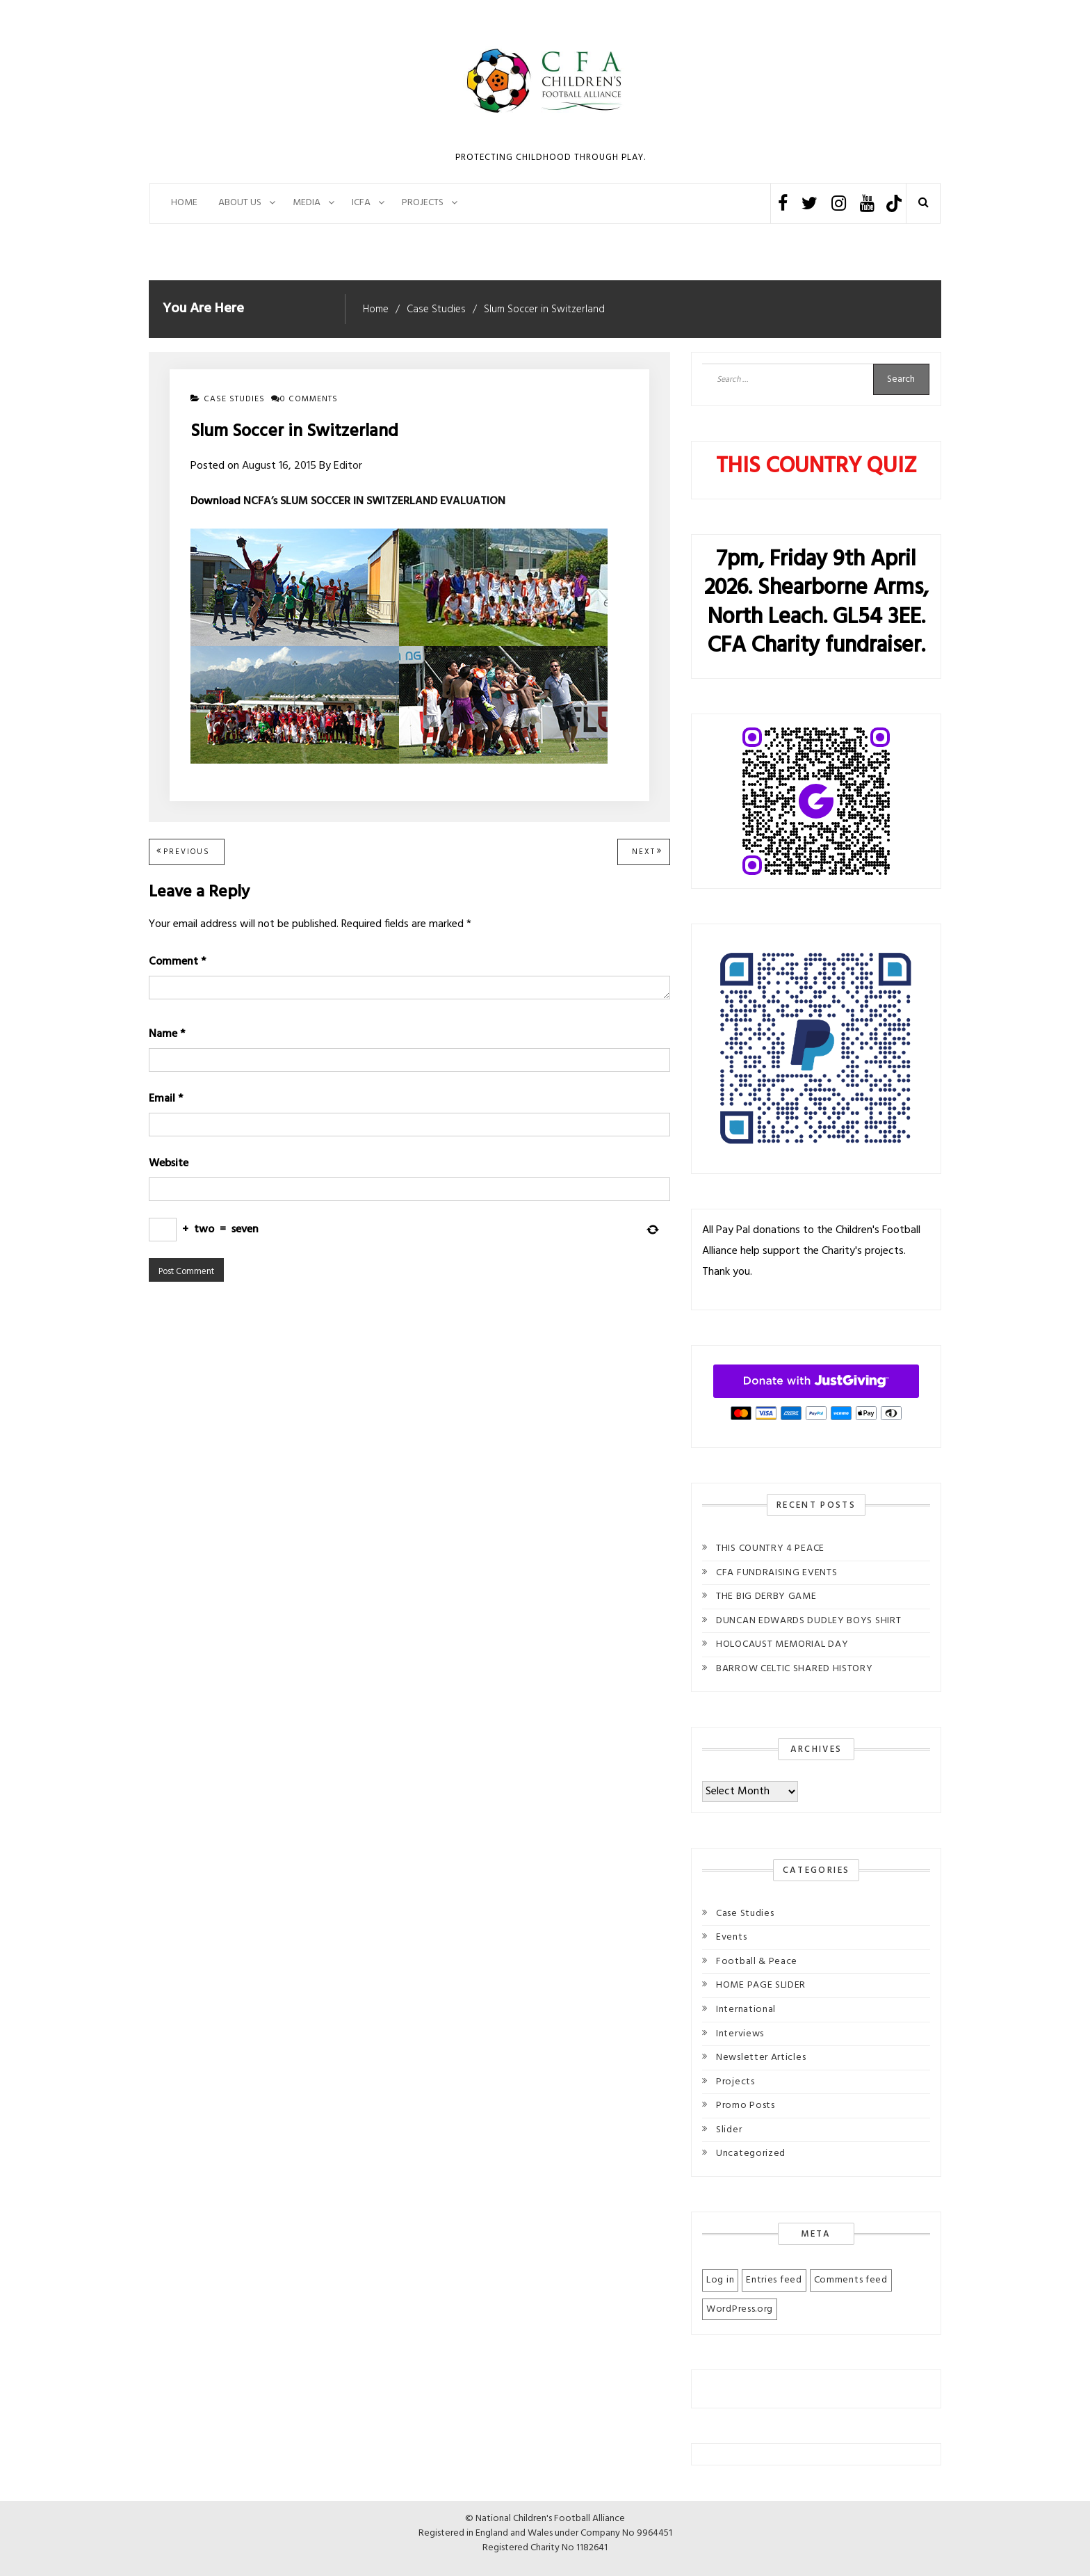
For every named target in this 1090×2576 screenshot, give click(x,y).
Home (184, 203)
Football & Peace (756, 1962)
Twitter (809, 203)
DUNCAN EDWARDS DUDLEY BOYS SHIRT (808, 1621)
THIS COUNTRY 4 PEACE (770, 1548)
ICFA (361, 203)
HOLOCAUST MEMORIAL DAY (782, 1644)
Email (166, 1099)
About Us (239, 203)
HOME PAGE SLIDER (761, 1985)
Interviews (740, 2034)
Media (306, 203)
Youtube (867, 203)
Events (731, 1937)
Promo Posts (745, 2106)
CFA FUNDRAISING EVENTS (776, 1573)
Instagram (838, 203)
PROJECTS (423, 203)
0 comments (304, 399)
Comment (177, 962)
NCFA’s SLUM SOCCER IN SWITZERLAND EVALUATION (374, 501)
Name (167, 1034)
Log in (720, 2280)
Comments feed (851, 2280)
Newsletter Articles (761, 2058)
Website (168, 1163)
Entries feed (774, 2280)
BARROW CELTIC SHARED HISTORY (794, 1669)
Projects (735, 2082)
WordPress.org (739, 2309)
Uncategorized (751, 2154)
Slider (729, 2130)
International (746, 2010)
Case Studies (234, 399)
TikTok (893, 203)
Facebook (782, 203)
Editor (348, 466)
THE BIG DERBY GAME (766, 1596)
